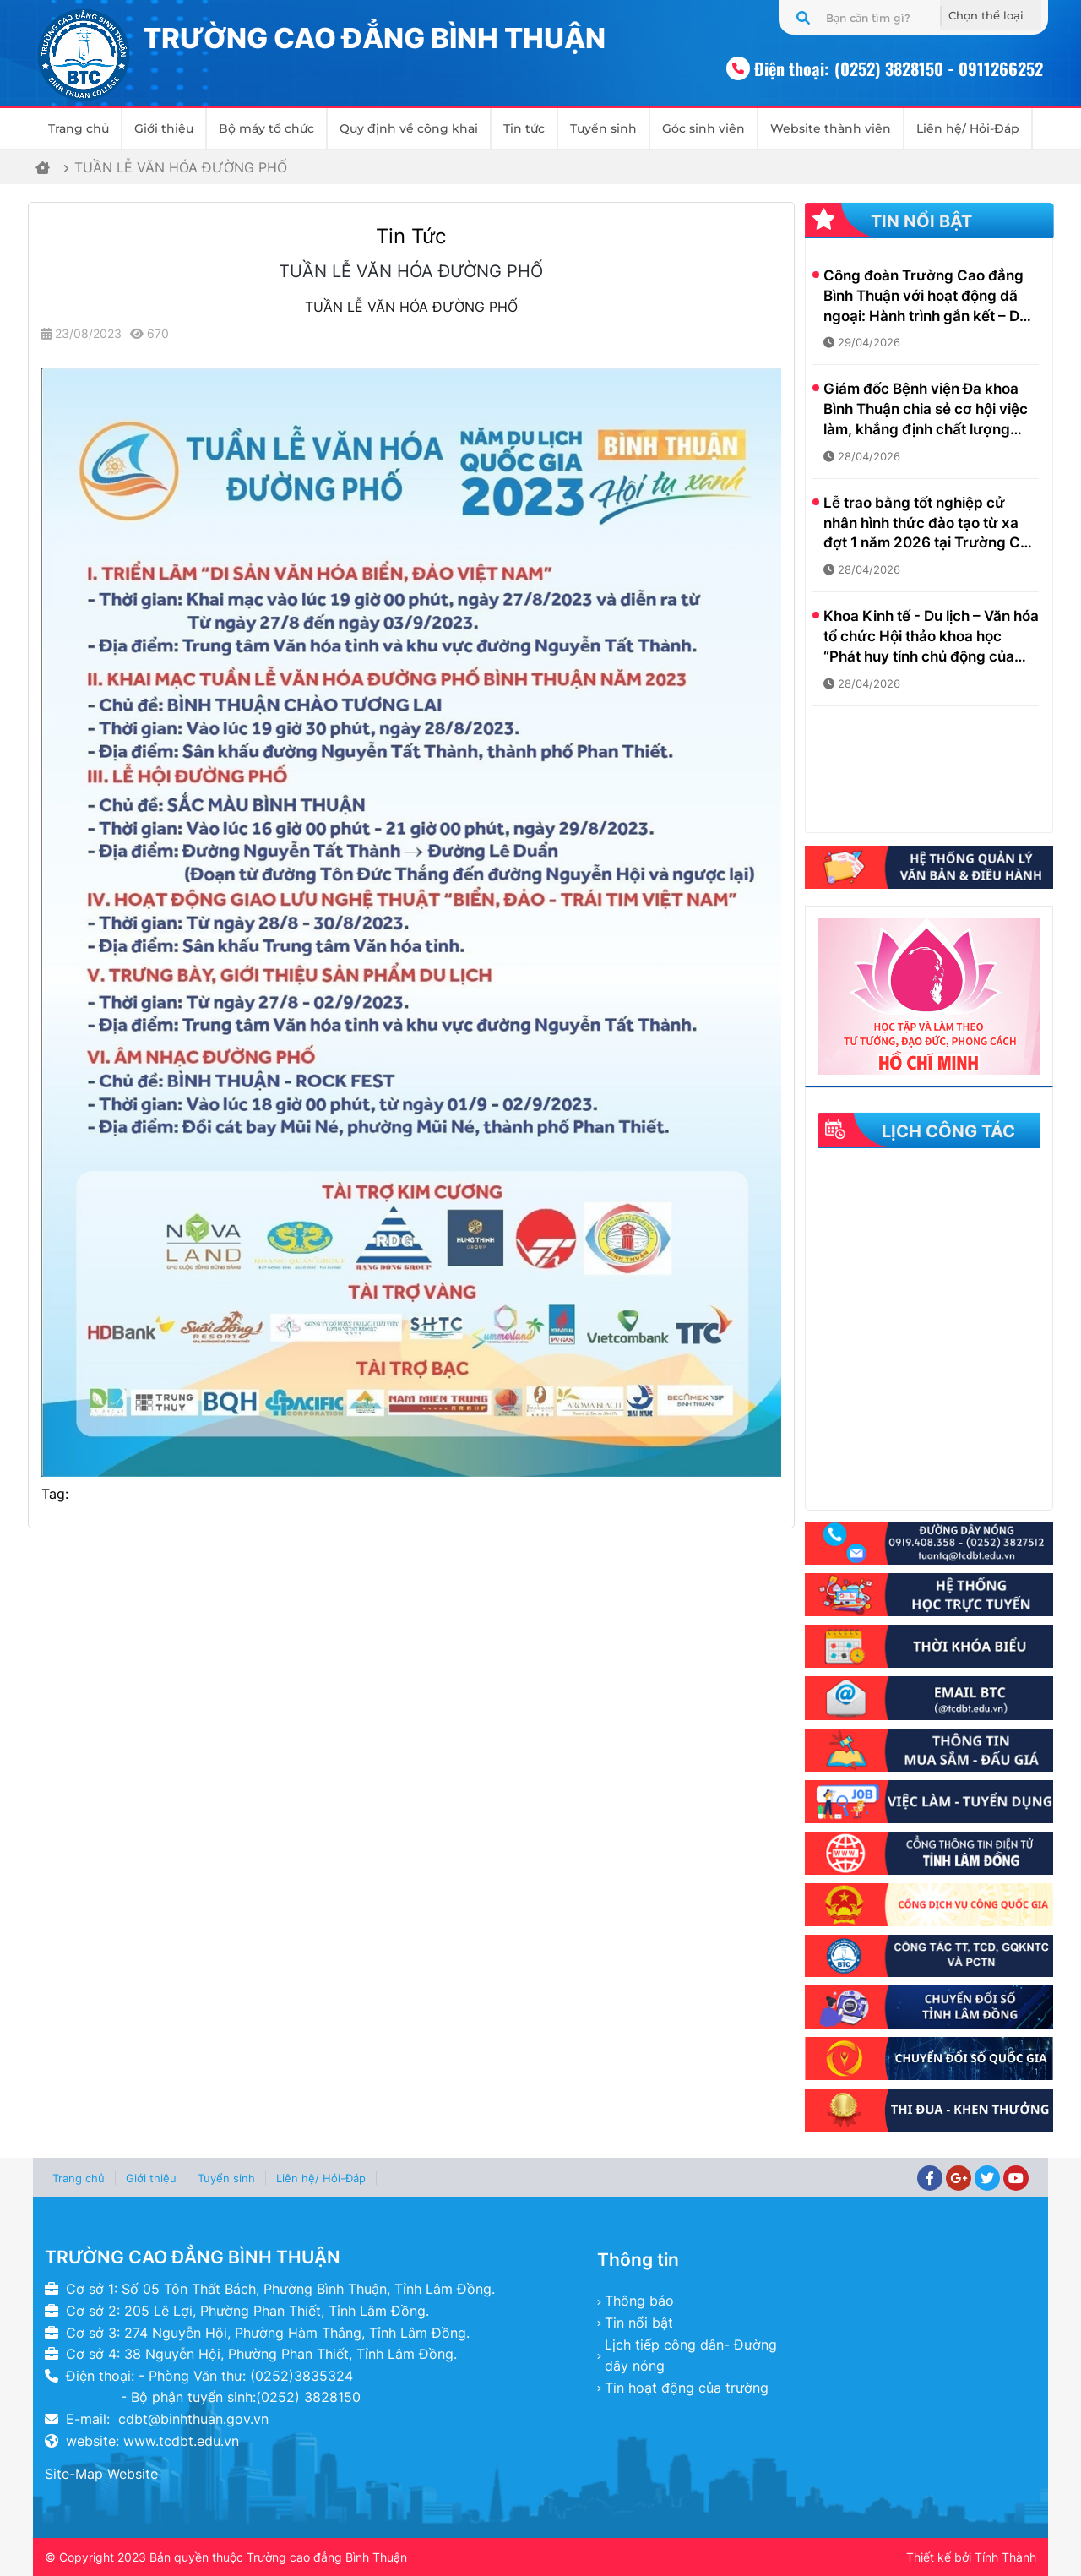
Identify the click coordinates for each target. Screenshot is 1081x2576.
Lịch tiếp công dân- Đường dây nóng (691, 2355)
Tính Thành (1005, 2557)
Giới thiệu (163, 128)
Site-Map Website (101, 2473)
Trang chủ (78, 128)
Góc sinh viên (703, 128)
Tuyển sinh (603, 128)
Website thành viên (830, 128)
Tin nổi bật (639, 2322)
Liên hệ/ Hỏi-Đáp (967, 128)
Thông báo (639, 2300)
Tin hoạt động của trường (687, 2387)
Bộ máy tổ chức (266, 128)
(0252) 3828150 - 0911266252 (938, 68)
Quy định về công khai (409, 128)
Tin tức (524, 128)
